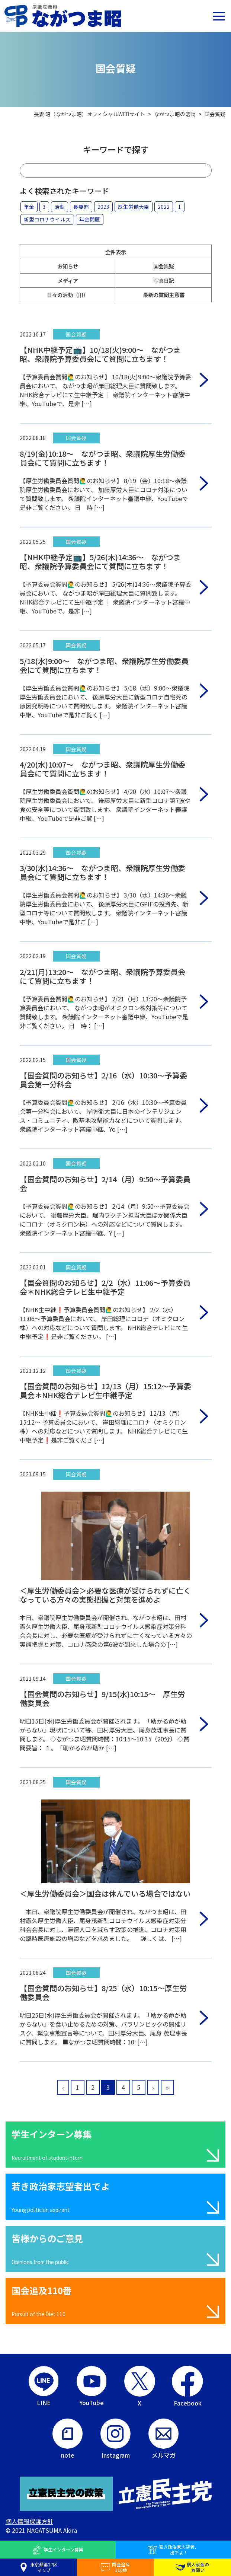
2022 (164, 206)
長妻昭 (81, 206)
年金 (29, 206)
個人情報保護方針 (29, 2521)
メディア (68, 280)
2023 (103, 206)
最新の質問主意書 (164, 295)
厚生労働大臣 (133, 206)
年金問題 (89, 219)
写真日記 (163, 280)
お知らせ (67, 266)
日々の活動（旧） (68, 295)
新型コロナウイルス (47, 219)
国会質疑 (163, 266)
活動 (59, 206)
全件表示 (115, 252)
